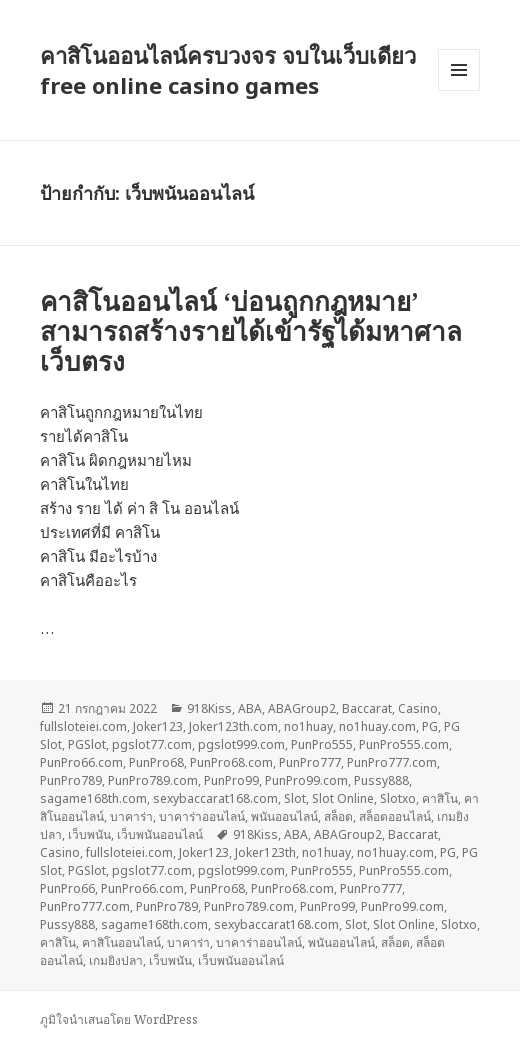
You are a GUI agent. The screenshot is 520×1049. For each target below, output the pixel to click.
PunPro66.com (81, 762)
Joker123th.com (233, 726)
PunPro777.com (392, 762)
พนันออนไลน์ (284, 816)
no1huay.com (377, 726)
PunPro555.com (404, 744)
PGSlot (87, 744)
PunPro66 (67, 888)
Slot (295, 798)
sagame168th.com (93, 798)
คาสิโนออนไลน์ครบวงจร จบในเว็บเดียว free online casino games (228, 70)
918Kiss (209, 708)
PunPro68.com (231, 762)
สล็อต (338, 816)
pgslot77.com (152, 744)
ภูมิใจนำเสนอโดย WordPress (119, 1019)
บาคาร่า (131, 816)
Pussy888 (381, 780)
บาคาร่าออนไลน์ (202, 816)
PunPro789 (71, 780)
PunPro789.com (153, 780)
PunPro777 (310, 762)
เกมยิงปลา (116, 960)
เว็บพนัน (89, 834)
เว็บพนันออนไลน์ (160, 834)
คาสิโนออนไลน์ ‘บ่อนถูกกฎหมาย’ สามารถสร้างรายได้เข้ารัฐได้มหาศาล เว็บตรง (251, 331)
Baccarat (367, 708)
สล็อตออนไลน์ (395, 816)
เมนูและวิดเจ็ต (459, 70)
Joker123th (265, 852)
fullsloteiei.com (83, 726)
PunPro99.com (306, 780)
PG (430, 726)
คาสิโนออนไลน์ (121, 942)
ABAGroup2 (302, 708)
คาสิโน (440, 798)
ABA (250, 708)
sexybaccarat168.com (215, 798)
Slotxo (398, 798)
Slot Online (343, 798)
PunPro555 (322, 744)
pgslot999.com (241, 744)
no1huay (308, 726)
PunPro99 (231, 780)
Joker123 (158, 726)
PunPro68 (156, 762)
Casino (418, 708)
